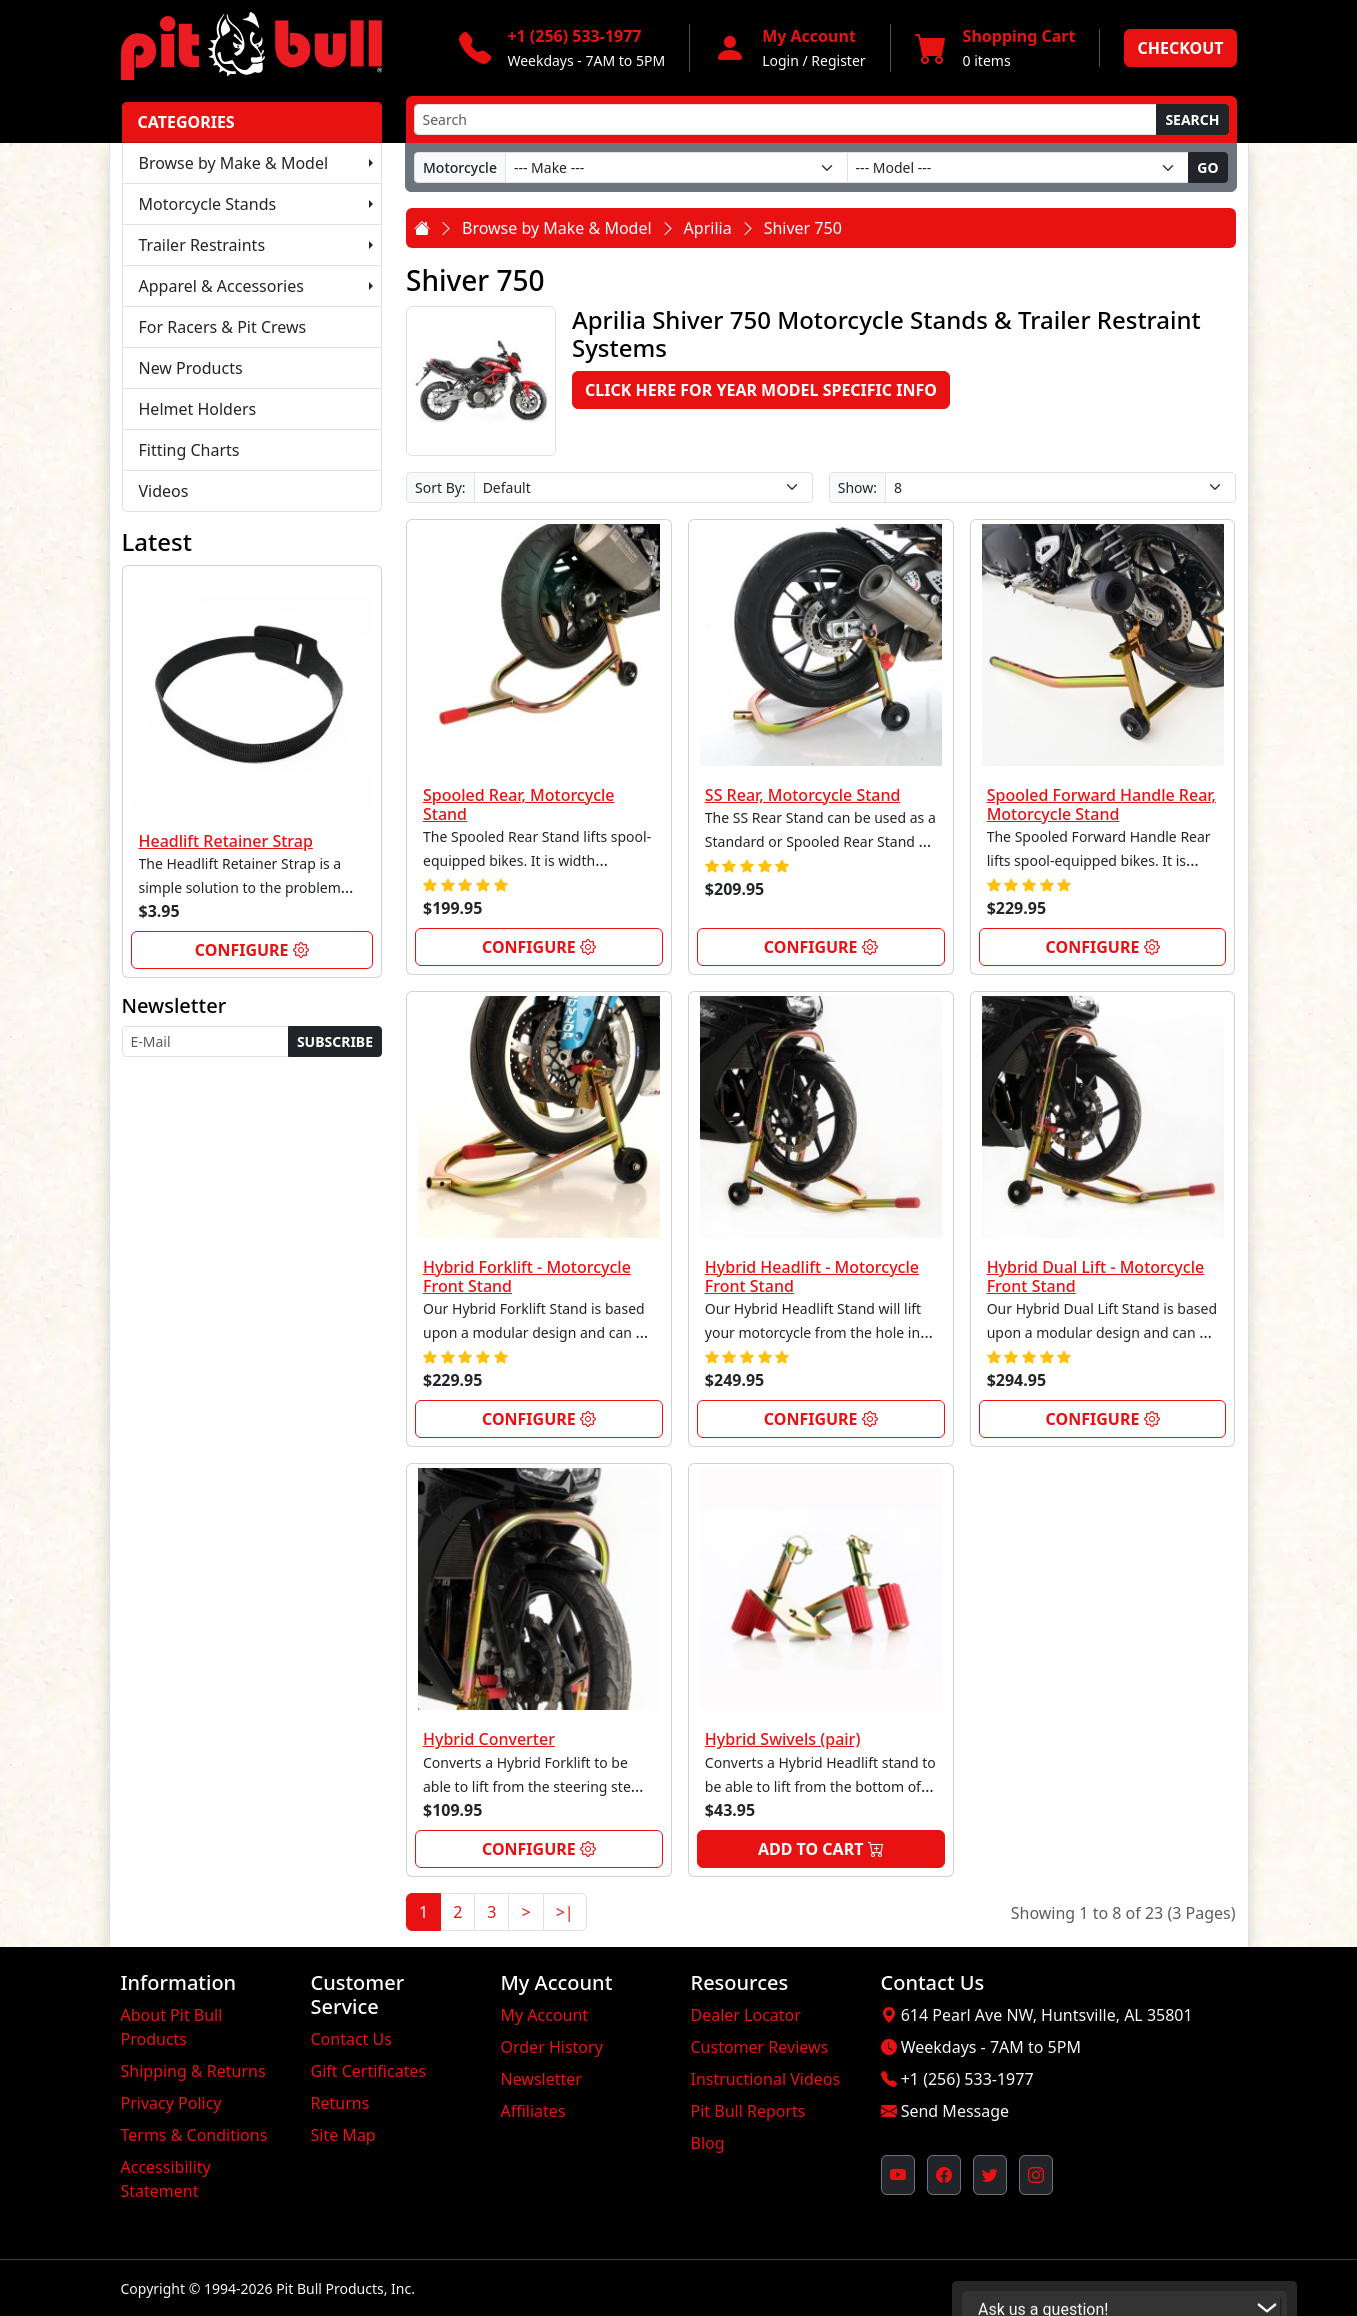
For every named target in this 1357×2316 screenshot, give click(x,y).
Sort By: (440, 487)
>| (565, 1912)
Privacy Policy (171, 2103)
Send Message (955, 2111)
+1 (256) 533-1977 (967, 2079)
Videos (164, 491)
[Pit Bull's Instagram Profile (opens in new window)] (1036, 2175)
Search (1192, 119)
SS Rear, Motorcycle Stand (803, 795)
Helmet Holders (198, 409)
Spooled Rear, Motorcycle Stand (519, 804)
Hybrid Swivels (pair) (783, 1739)
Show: (857, 487)
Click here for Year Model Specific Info (761, 390)
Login (780, 60)
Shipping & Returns (193, 2071)
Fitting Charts (189, 450)
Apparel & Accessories (221, 286)
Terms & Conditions (194, 2135)
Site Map (343, 2135)
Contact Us (351, 2039)
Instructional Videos (766, 2079)
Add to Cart (821, 1849)
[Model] (1018, 167)
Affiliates (533, 2111)
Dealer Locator (746, 2015)
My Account (545, 2015)
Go (1207, 167)
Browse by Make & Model (234, 163)
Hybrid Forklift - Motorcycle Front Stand (527, 1276)
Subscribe (335, 1041)
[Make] (676, 167)
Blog (708, 2143)
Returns (340, 2103)
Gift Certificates (369, 2071)
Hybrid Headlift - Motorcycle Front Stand (812, 1276)
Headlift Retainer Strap (226, 841)
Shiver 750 (803, 228)
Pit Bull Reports (748, 2111)
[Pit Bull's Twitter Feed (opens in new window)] (990, 2175)
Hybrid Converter (489, 1739)
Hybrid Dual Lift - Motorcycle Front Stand (1096, 1276)
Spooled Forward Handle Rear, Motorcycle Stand (1101, 804)
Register (838, 60)
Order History (552, 2047)
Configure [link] (252, 950)
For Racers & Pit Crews (223, 327)
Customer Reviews (760, 2047)
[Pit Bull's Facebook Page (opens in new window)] (944, 2175)
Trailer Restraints (202, 245)
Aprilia (708, 228)
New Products (191, 368)
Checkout (1180, 48)
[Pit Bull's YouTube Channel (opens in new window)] (898, 2175)
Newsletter (541, 2079)
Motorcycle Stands (208, 204)
